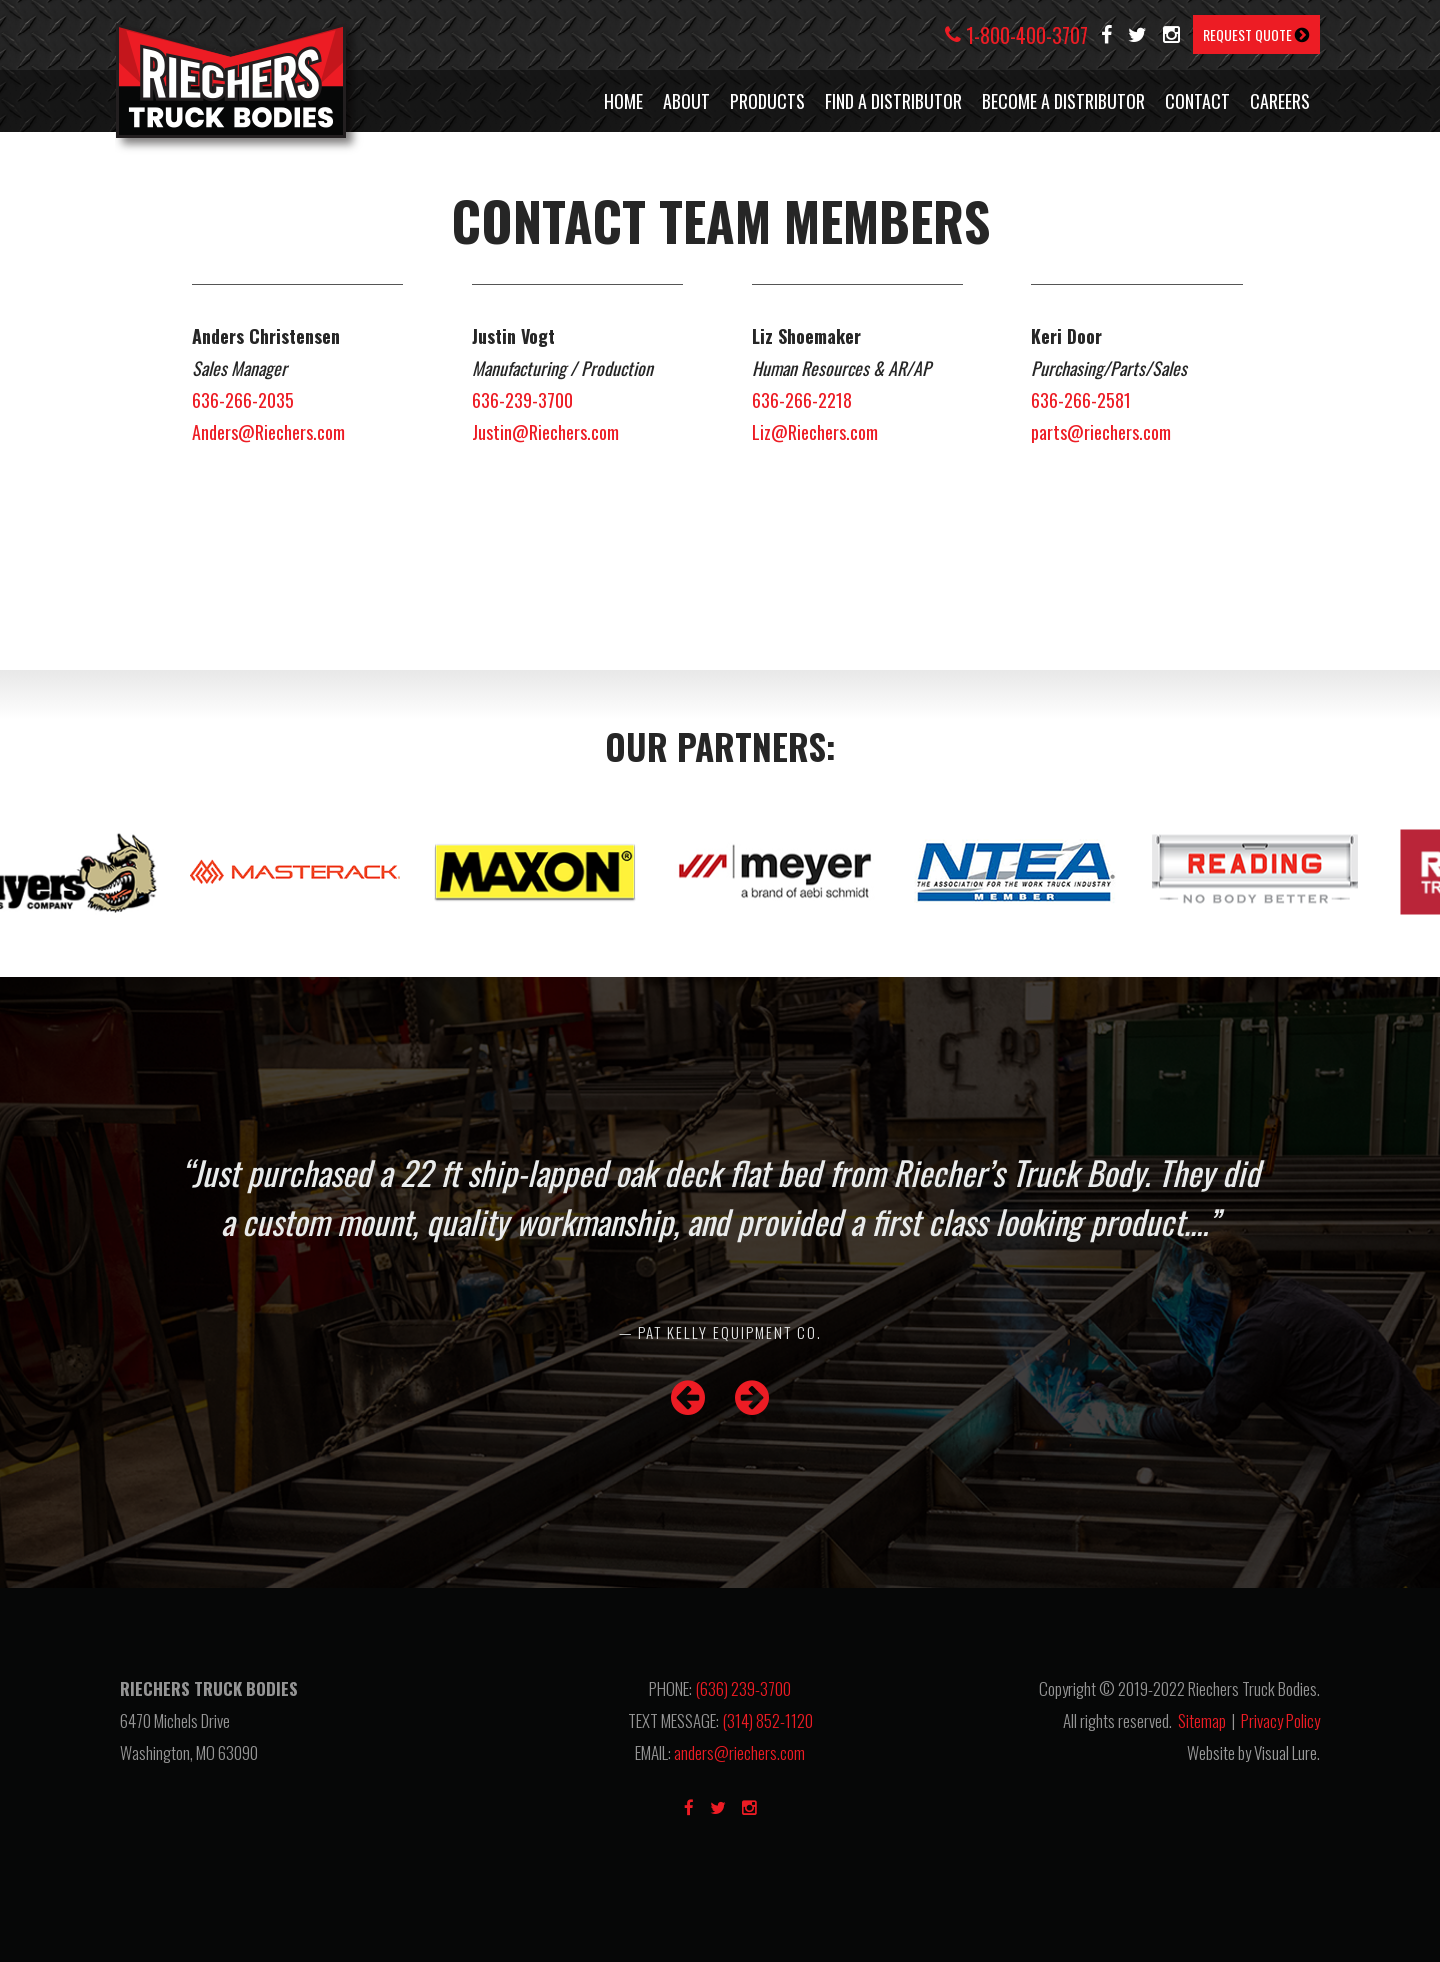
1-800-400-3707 (1016, 35)
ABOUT (686, 101)
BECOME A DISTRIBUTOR (1063, 101)
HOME (623, 101)
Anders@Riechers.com (268, 432)
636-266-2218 (802, 400)
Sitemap (1202, 1720)
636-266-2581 (1081, 400)
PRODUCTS (767, 101)
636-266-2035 (243, 400)
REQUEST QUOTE (1256, 34)
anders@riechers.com (739, 1752)
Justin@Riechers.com (545, 432)
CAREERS (1280, 101)
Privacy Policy (1280, 1720)
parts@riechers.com (1101, 432)
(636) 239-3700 (743, 1688)
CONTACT (1197, 101)
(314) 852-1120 (767, 1720)
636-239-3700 (522, 400)
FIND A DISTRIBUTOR (893, 101)
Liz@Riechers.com (815, 432)
